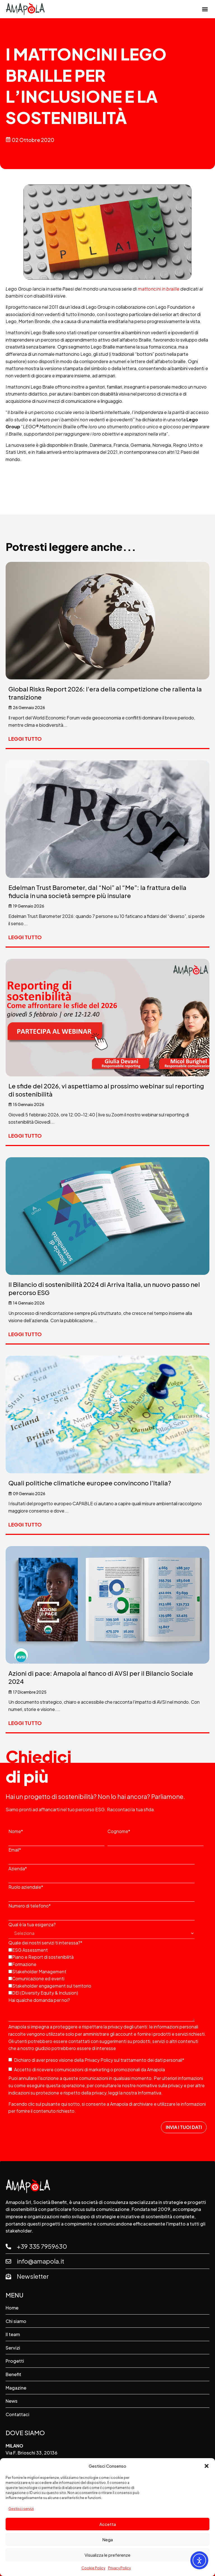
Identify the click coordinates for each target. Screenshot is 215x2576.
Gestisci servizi (21, 2509)
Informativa (149, 2093)
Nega (107, 2539)
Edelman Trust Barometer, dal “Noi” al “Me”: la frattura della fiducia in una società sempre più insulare (97, 891)
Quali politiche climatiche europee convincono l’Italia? (89, 1483)
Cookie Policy (93, 2568)
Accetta (107, 2524)
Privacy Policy (119, 2568)
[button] (206, 2466)
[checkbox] (106, 1971)
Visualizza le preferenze (107, 2555)
